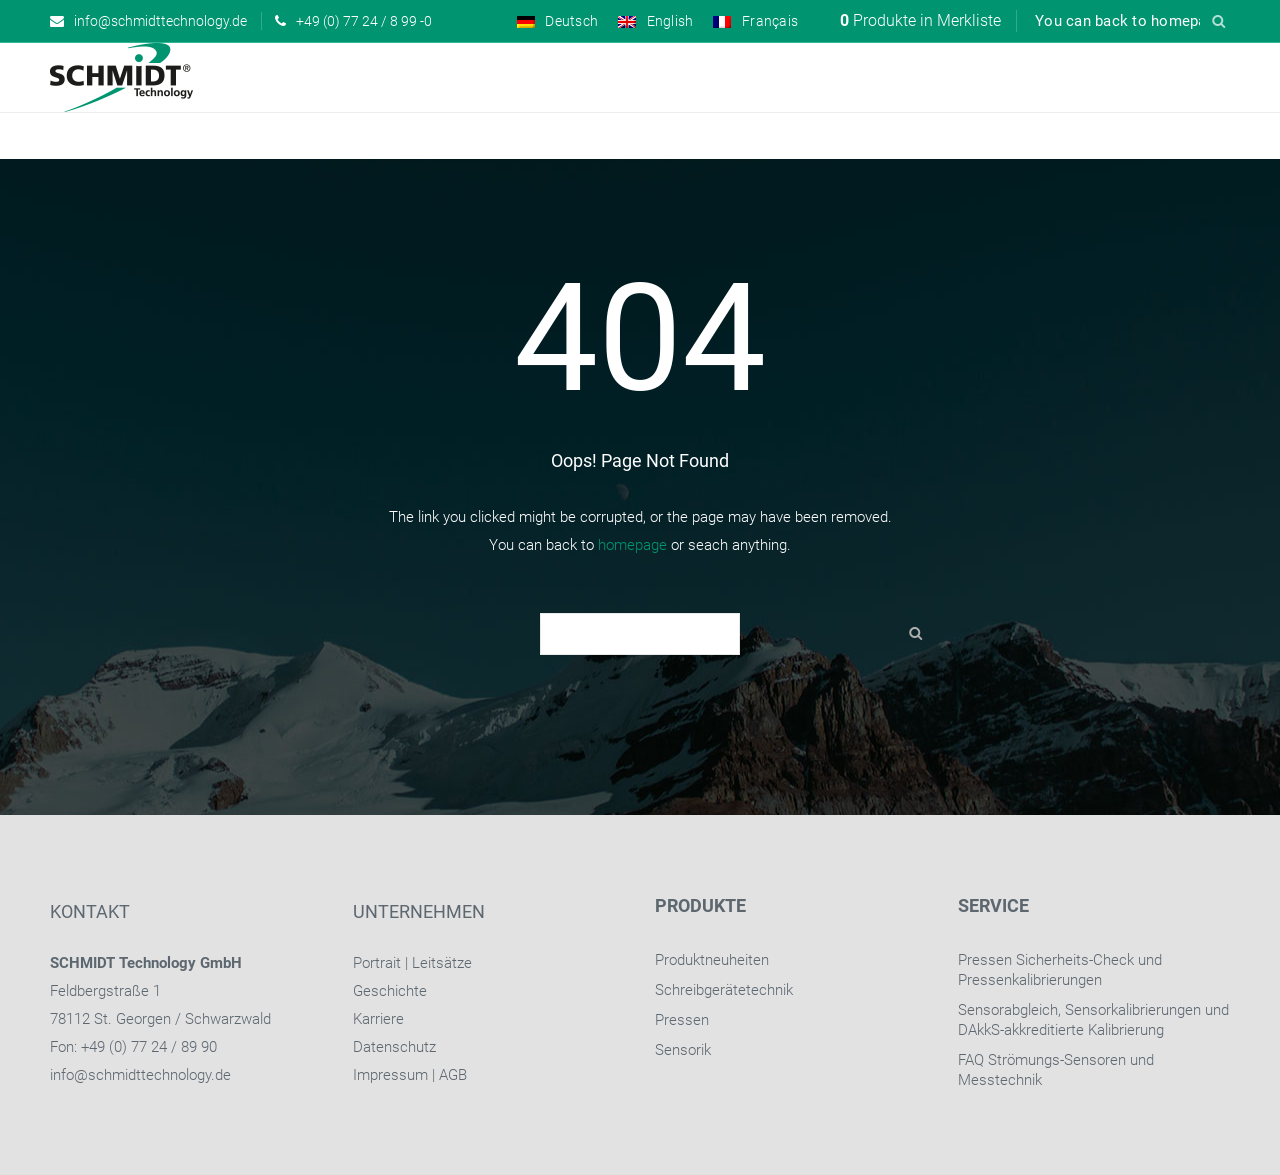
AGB (453, 1075)
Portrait (377, 963)
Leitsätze (442, 963)
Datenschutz (394, 1047)
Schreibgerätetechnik (724, 990)
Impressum (390, 1075)
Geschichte (390, 991)
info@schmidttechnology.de (140, 1075)
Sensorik (683, 1050)
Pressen (682, 1020)
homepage (632, 545)
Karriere (378, 1019)
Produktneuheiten (712, 960)
